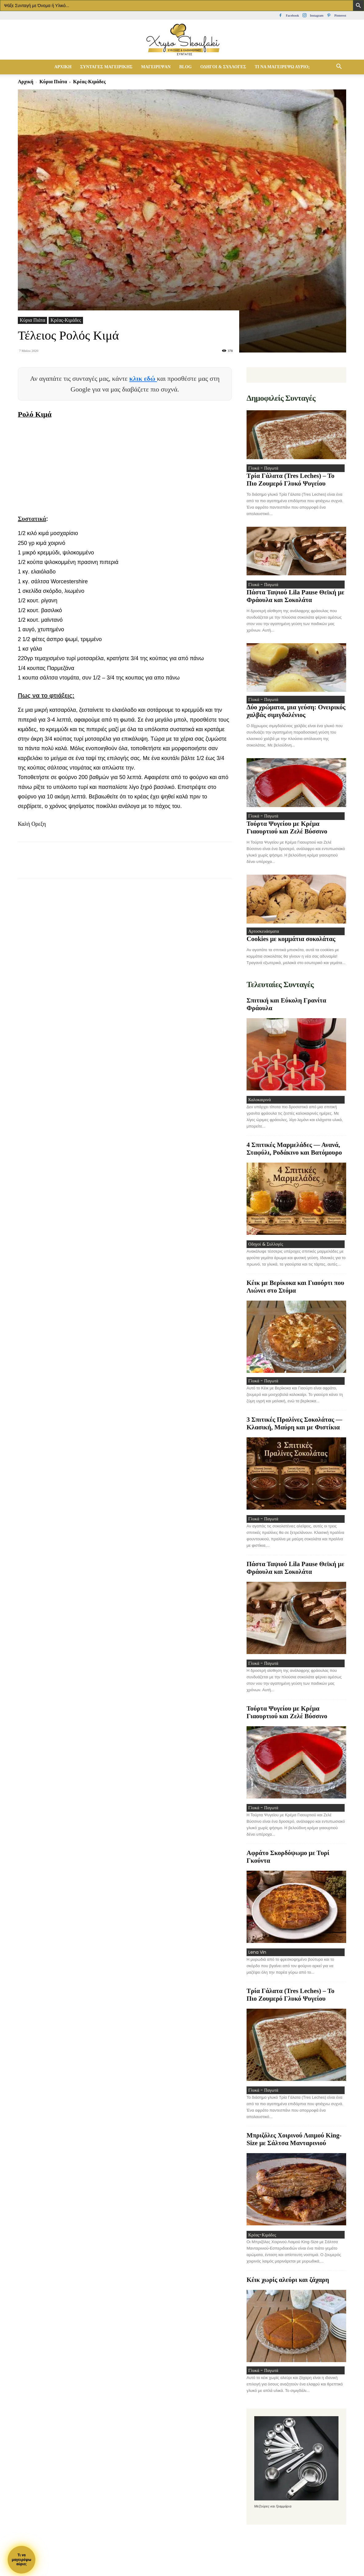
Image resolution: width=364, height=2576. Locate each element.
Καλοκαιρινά (258, 1106)
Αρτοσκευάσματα (262, 936)
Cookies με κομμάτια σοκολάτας (291, 944)
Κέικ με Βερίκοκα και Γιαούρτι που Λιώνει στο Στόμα (295, 1294)
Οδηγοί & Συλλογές (223, 67)
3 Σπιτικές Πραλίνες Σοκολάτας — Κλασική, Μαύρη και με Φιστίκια (294, 1432)
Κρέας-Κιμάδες (65, 320)
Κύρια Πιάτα (53, 81)
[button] (338, 67)
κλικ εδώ (143, 378)
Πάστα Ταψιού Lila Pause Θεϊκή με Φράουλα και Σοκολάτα (295, 598)
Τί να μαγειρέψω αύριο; (282, 67)
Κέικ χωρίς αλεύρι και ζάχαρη (288, 2296)
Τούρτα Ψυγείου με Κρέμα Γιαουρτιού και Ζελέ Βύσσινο (287, 832)
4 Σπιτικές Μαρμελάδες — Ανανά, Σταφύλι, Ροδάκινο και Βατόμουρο (294, 1155)
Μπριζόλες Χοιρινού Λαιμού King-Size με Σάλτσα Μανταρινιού (294, 2154)
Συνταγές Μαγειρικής (106, 67)
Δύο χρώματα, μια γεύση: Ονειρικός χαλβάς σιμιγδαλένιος (296, 714)
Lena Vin (255, 1965)
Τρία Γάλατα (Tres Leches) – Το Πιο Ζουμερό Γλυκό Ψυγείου (290, 480)
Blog (185, 67)
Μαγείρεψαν (156, 67)
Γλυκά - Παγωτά (262, 469)
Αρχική (63, 67)
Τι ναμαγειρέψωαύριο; (21, 2559)
